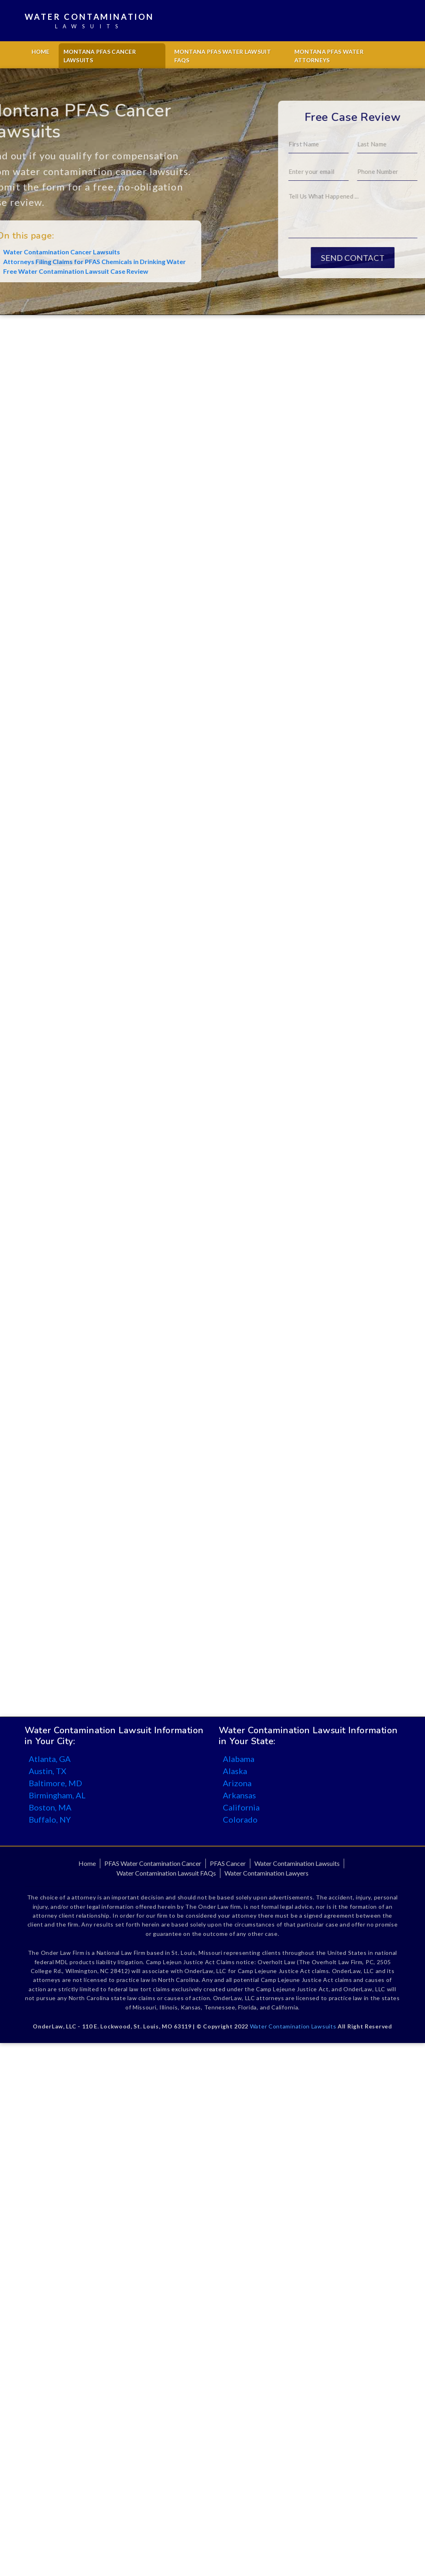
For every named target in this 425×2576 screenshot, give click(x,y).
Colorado (240, 1819)
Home (41, 51)
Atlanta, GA (50, 1759)
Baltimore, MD (55, 1783)
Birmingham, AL (57, 1795)
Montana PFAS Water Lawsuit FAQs (222, 55)
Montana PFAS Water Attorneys (329, 55)
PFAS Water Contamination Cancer (152, 1863)
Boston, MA (50, 1807)
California (241, 1807)
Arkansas (239, 1795)
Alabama (238, 1759)
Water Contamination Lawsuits (297, 1863)
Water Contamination (89, 21)
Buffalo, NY (50, 1819)
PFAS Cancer (228, 1863)
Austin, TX (47, 1771)
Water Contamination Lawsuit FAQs (166, 1873)
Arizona (237, 1783)
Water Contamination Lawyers (266, 1873)
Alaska (235, 1771)
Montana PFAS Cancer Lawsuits (99, 55)
